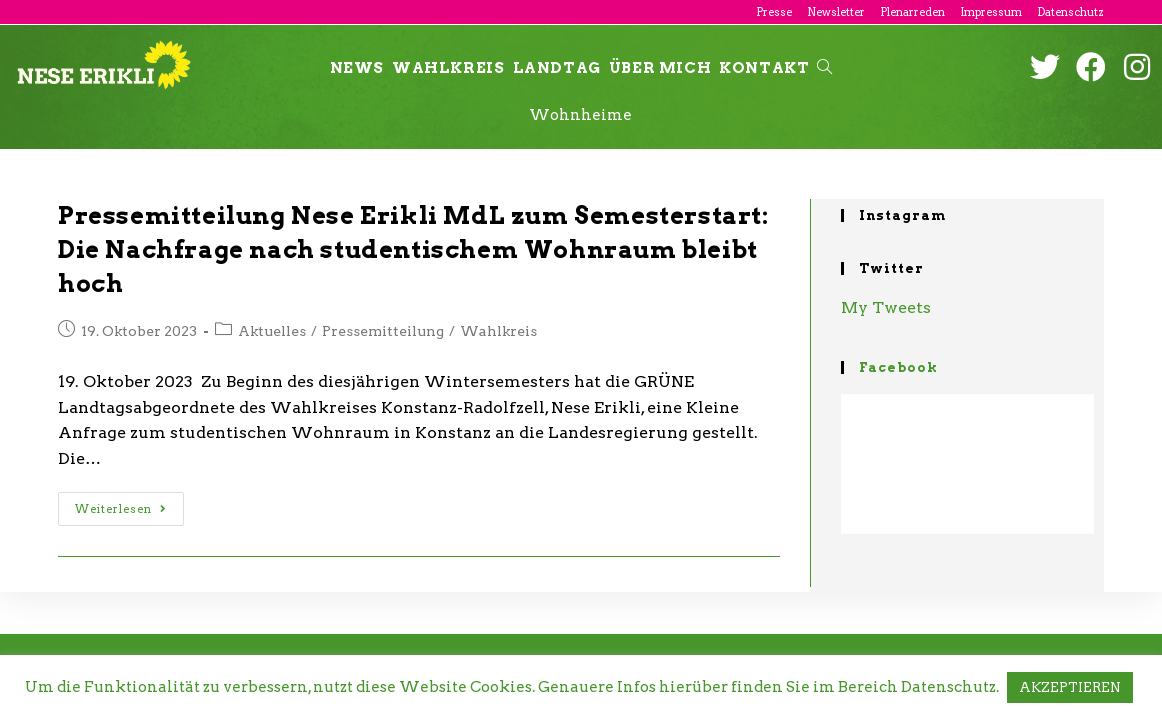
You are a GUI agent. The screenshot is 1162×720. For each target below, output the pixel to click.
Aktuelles (272, 331)
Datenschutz (1070, 12)
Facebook (898, 367)
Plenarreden (912, 12)
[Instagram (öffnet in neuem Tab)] (1137, 67)
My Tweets (886, 307)
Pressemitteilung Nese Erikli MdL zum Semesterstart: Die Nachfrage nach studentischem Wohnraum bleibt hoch (413, 249)
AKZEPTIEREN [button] (1070, 687)
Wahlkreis (498, 331)
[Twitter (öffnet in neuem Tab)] (1045, 67)
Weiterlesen (121, 509)
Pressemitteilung (383, 331)
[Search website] (824, 68)
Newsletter (836, 12)
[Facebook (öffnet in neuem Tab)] (1091, 67)
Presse (774, 12)
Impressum (991, 12)
